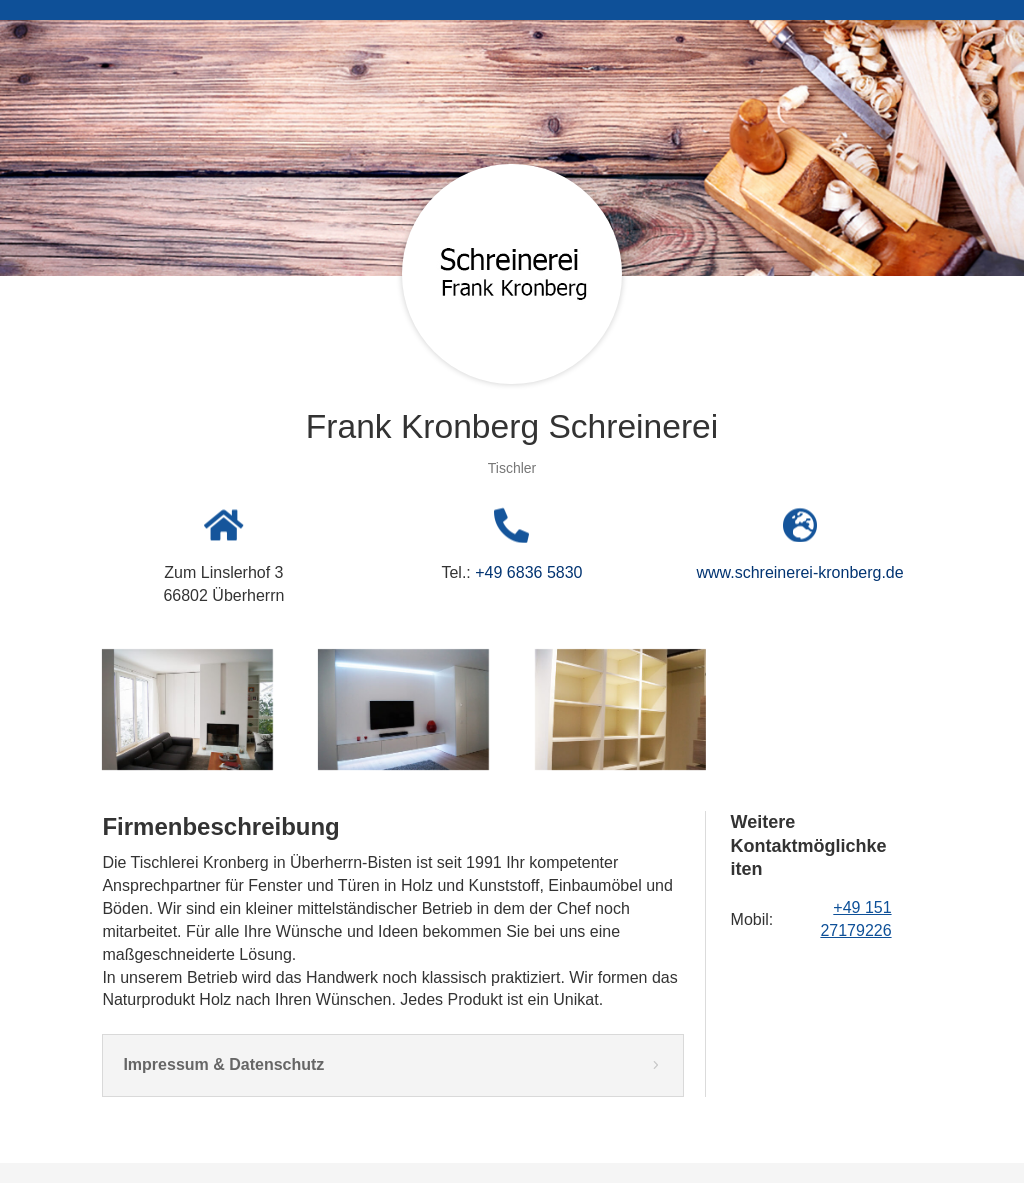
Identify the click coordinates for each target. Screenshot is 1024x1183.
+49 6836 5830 (528, 572)
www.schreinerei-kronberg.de (799, 572)
